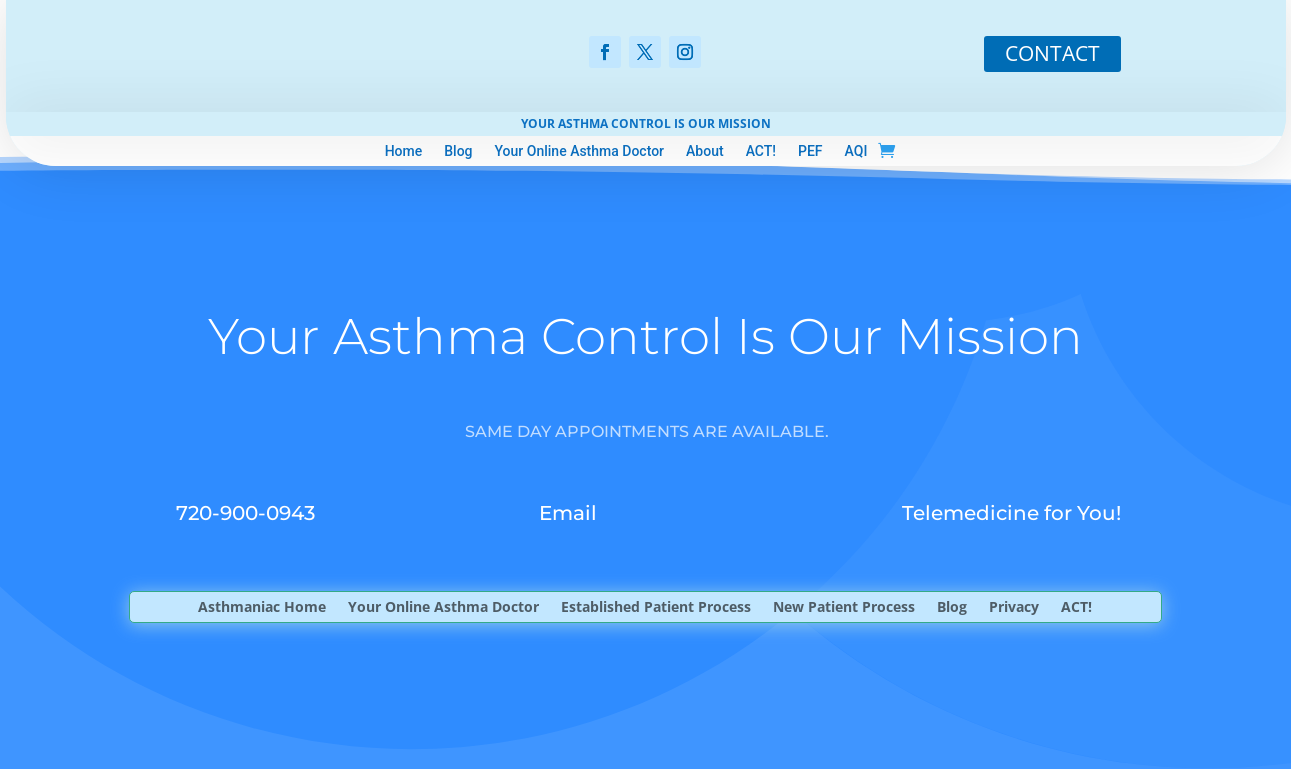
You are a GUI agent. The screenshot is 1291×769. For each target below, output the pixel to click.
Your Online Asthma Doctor (580, 151)
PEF (810, 151)
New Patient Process (844, 608)
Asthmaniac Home (262, 608)
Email (568, 513)
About (705, 151)
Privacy (1014, 608)
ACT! (761, 151)
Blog (458, 151)
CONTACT (1052, 53)
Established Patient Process (656, 608)
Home (404, 151)
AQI (856, 151)
